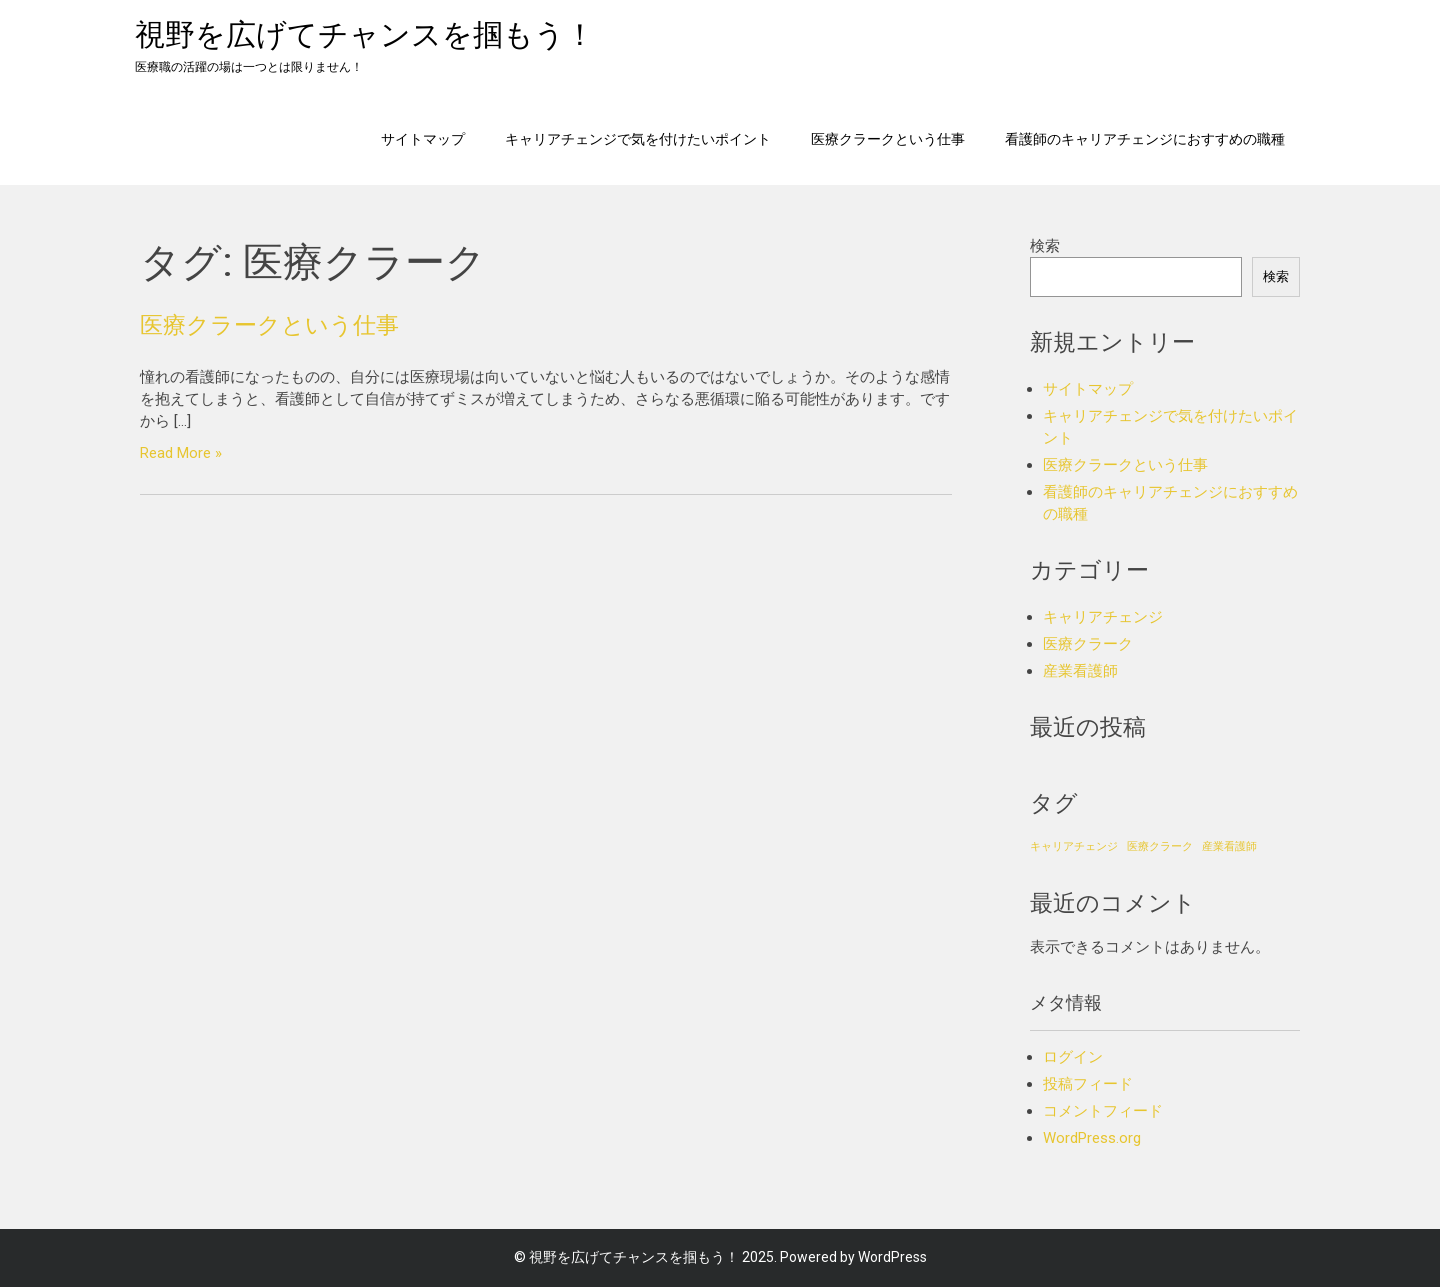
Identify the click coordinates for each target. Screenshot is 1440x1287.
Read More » (181, 453)
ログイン (1073, 1057)
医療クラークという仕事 (888, 138)
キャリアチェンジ (1103, 617)
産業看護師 (1080, 671)
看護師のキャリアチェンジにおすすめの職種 (1145, 138)
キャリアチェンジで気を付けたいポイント (638, 138)
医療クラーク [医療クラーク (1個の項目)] (1160, 846)
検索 (1045, 246)
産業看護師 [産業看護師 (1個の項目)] (1229, 846)
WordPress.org (1092, 1138)
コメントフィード (1103, 1111)
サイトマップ (423, 138)
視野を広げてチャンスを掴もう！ (365, 34)
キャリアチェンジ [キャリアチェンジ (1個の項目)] (1074, 846)
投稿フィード (1088, 1084)
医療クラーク (1088, 644)
